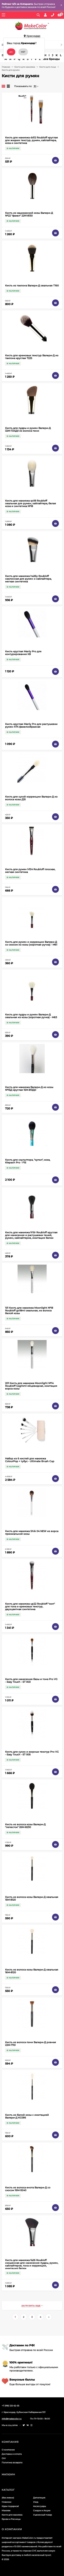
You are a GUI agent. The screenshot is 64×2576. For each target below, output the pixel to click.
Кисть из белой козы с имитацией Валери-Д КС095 (27, 2116)
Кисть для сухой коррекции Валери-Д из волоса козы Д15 (31, 798)
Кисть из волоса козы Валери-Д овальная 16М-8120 (31, 1971)
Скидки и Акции (41, 2510)
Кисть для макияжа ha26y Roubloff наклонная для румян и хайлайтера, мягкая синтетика (28, 578)
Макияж (6, 2510)
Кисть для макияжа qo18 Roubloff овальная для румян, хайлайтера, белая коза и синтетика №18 (30, 503)
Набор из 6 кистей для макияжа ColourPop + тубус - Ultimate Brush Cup (29, 1460)
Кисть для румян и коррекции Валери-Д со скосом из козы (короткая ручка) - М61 (31, 943)
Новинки (6, 2502)
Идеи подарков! (10, 2506)
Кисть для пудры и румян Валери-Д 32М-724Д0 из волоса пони (28, 429)
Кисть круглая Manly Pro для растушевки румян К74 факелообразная (31, 725)
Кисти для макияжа (24, 67)
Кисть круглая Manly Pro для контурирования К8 (23, 653)
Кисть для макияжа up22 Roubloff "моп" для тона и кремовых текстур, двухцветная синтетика (30, 1606)
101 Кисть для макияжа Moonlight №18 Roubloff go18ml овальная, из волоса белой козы (29, 1310)
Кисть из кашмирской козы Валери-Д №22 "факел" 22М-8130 (29, 214)
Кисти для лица (47, 67)
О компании (8, 2449)
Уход (35, 2502)
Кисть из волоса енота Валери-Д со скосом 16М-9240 (27, 2189)
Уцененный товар (42, 2514)
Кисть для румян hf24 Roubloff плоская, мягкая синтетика (30, 871)
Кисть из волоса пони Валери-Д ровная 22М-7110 (30, 2044)
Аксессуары (39, 2506)
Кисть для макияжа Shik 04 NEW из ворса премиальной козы (31, 1532)
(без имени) (8, 2497)
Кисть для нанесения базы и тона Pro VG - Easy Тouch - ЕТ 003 (31, 1680)
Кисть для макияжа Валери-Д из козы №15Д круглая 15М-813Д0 (29, 1088)
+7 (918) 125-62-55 (10, 2405)
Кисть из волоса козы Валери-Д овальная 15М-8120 (31, 1898)
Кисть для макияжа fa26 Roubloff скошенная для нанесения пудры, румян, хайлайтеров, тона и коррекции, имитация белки (31, 2264)
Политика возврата (12, 2462)
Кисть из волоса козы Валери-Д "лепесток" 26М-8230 (25, 1826)
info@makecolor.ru (12, 2418)
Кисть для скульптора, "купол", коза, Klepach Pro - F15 (27, 1161)
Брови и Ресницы (11, 2519)
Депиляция (39, 2497)
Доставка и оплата (12, 2454)
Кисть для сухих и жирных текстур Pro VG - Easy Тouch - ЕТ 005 (32, 1753)
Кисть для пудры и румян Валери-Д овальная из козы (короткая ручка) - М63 (31, 1016)
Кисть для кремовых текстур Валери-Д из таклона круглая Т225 (31, 357)
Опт (4, 2458)
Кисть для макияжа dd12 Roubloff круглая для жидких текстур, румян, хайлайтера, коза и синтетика (31, 140)
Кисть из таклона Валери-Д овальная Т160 (32, 285)
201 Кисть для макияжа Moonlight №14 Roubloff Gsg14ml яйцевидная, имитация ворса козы (31, 1386)
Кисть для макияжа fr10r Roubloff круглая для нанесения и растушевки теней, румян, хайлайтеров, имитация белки (31, 1235)
